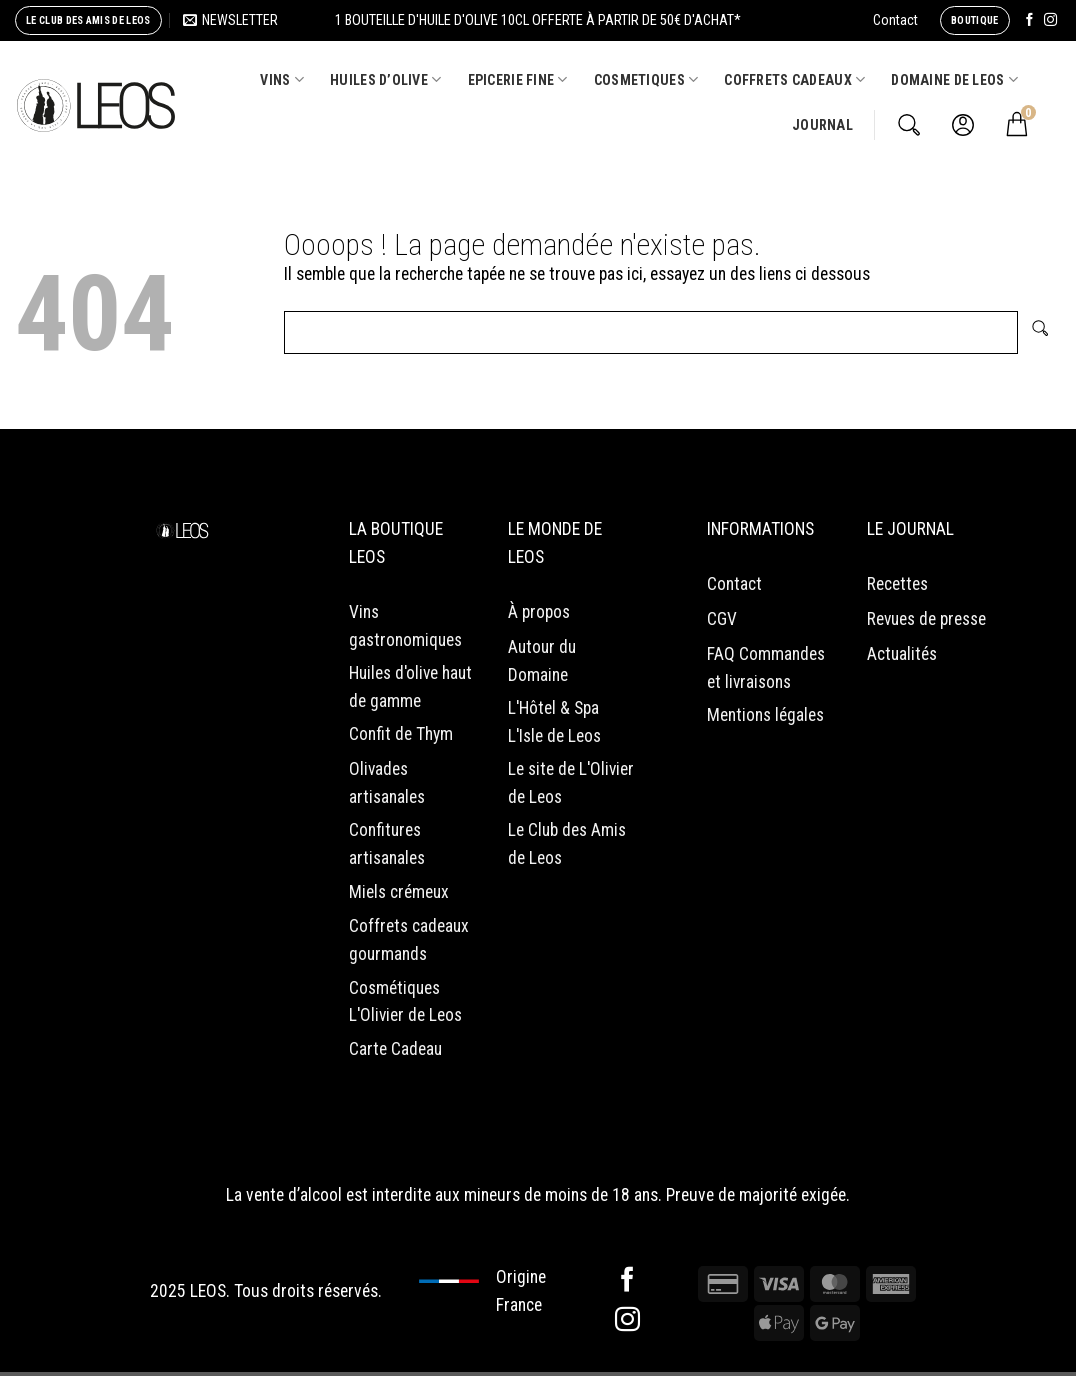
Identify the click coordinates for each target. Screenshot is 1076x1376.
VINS (282, 79)
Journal (822, 125)
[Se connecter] (963, 125)
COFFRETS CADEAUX (794, 79)
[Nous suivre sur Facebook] (1029, 20)
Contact (895, 20)
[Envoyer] (1039, 332)
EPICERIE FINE (518, 79)
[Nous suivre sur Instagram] (1050, 20)
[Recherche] (909, 125)
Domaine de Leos (954, 79)
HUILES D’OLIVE (385, 79)
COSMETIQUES (646, 79)
